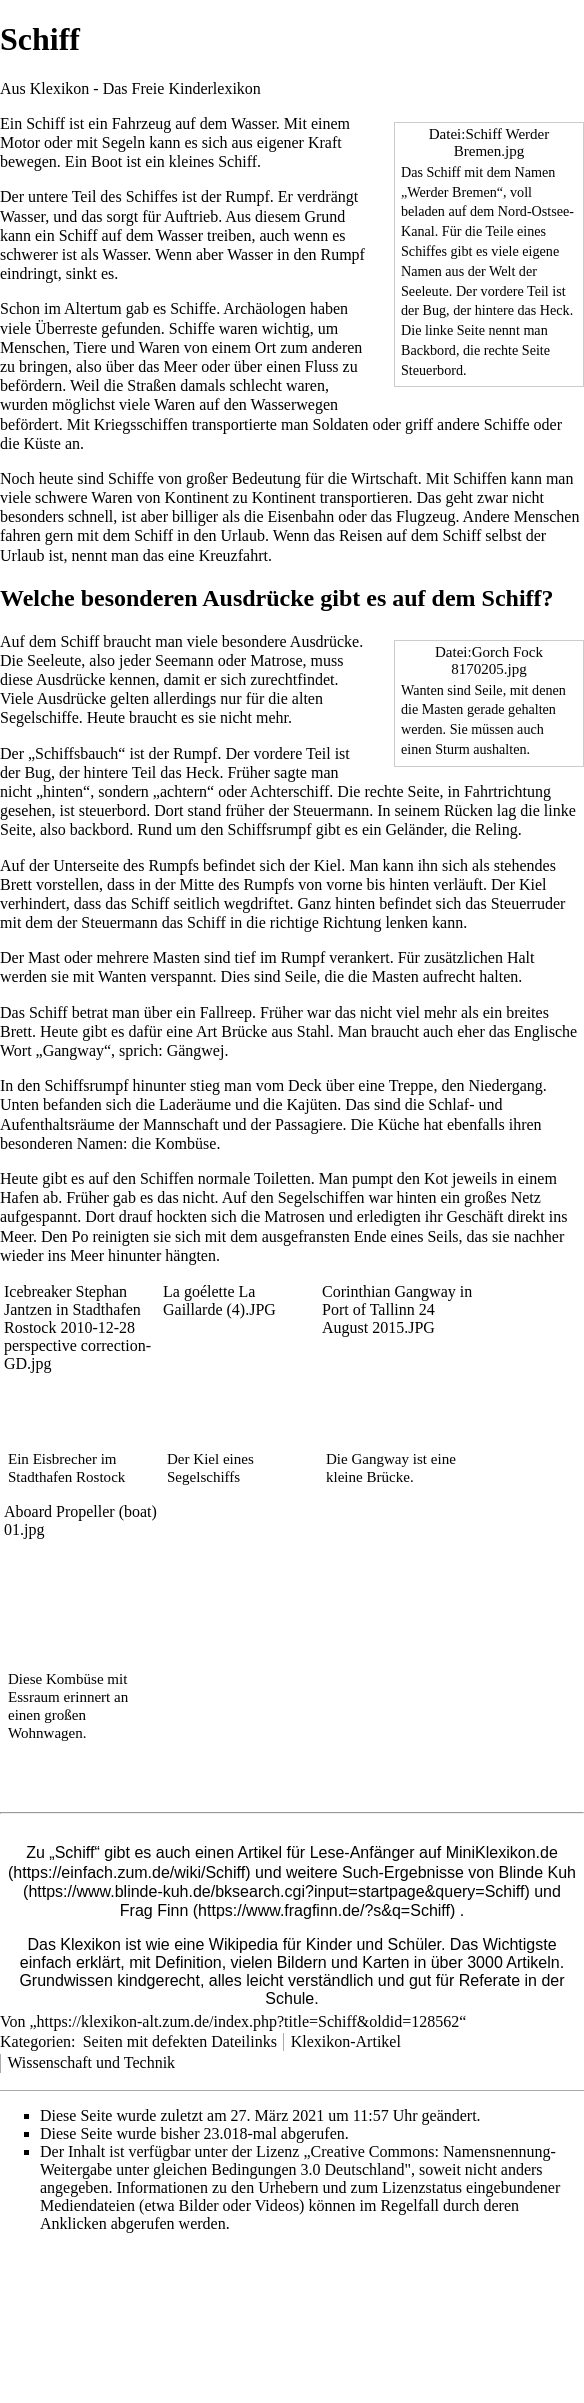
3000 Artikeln (513, 1962)
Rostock (100, 1477)
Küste (42, 443)
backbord (100, 829)
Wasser (253, 123)
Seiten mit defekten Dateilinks (180, 2041)
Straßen (151, 385)
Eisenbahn (300, 516)
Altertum (93, 308)
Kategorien (35, 2041)
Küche (399, 1124)
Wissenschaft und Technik (91, 2062)
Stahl (313, 1031)
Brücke (244, 1031)
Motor (20, 142)
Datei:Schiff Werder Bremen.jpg (489, 142)
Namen (421, 271)
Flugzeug (426, 516)
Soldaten (341, 424)
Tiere (89, 347)
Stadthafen (40, 1477)
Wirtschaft (384, 478)
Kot (436, 1178)
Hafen (19, 1197)
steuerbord (113, 810)
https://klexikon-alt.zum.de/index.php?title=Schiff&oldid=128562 (248, 2021)
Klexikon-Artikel (346, 2041)
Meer (181, 366)
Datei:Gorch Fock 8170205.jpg (489, 660)
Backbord (428, 350)
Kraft (325, 142)
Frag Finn (154, 1910)
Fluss (322, 366)
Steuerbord (432, 370)
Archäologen (264, 308)
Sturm (452, 749)
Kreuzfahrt (233, 555)
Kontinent (197, 497)
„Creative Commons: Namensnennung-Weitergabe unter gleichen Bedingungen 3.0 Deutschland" (298, 2160)
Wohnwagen (45, 1733)
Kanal (418, 231)
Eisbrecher (65, 1459)
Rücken (468, 810)
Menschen (33, 347)
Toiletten (282, 1178)
